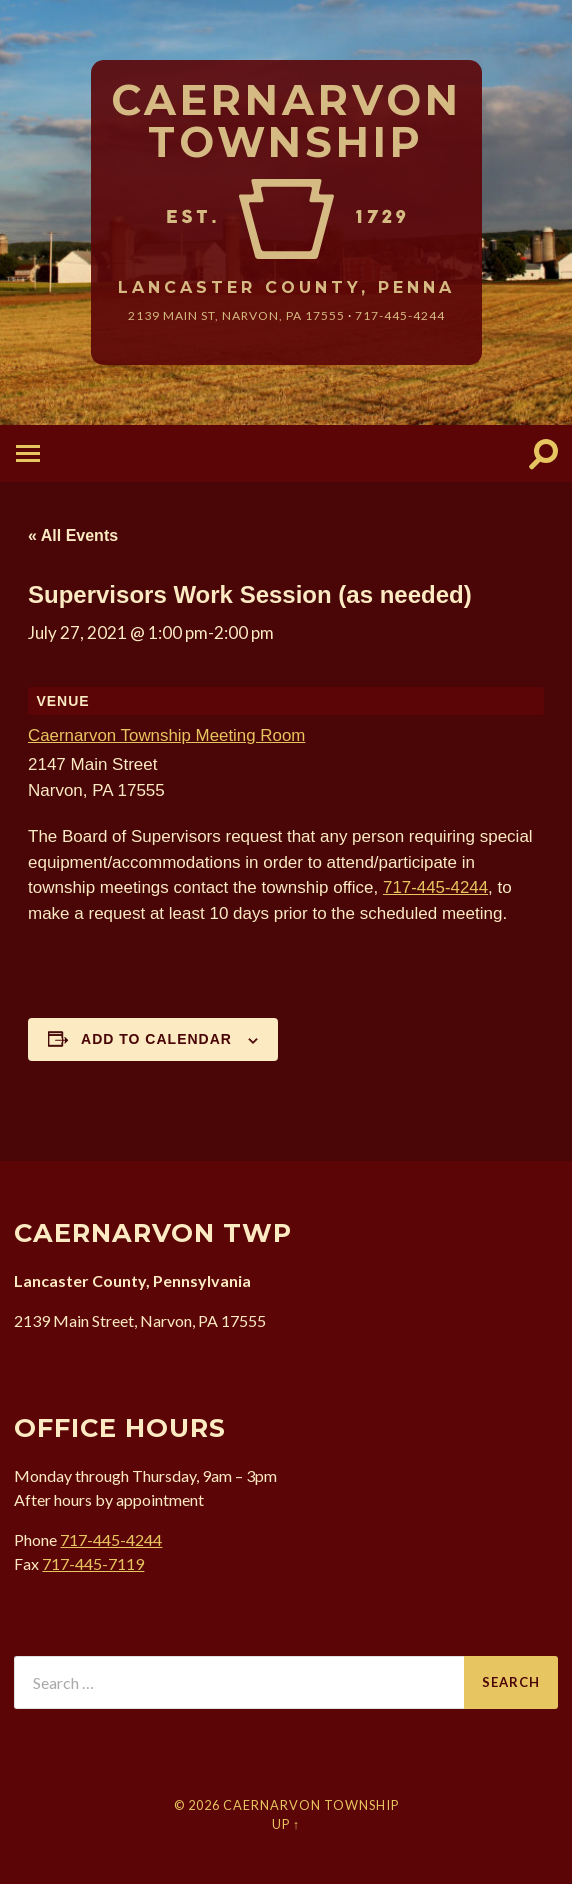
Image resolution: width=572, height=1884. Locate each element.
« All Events (73, 535)
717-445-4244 (400, 315)
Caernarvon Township (286, 121)
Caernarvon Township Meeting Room (167, 735)
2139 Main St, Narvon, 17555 (236, 315)
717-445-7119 (93, 1563)
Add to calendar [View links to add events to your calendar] (156, 1039)
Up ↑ (286, 1824)
